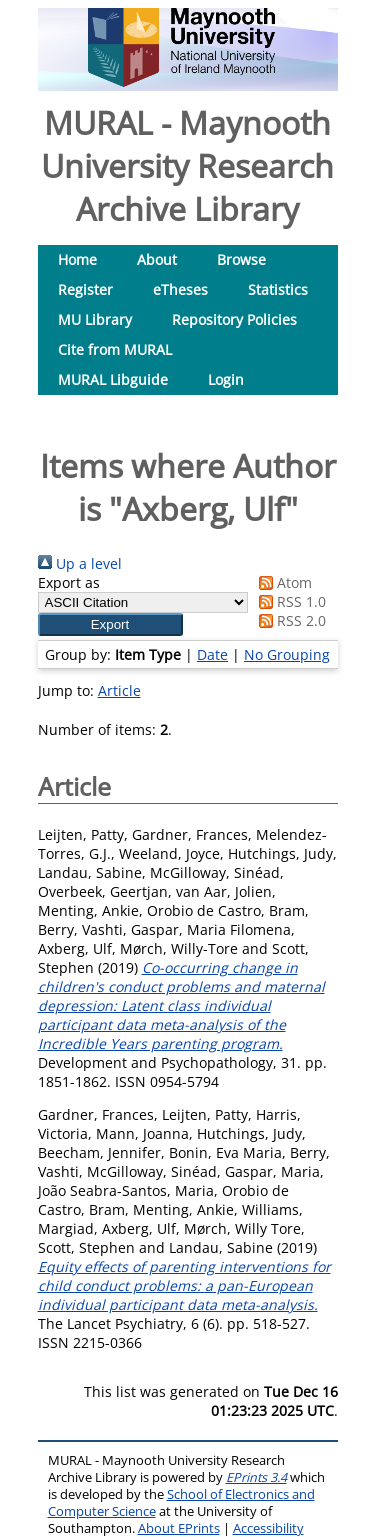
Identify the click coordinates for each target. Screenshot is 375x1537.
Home (77, 259)
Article (119, 690)
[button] (110, 624)
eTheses (180, 289)
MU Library (95, 319)
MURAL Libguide (113, 379)
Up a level (80, 563)
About (157, 259)
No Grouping (287, 654)
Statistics (278, 289)
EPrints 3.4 (256, 1477)
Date (212, 654)
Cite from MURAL (115, 349)
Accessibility (268, 1528)
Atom (282, 582)
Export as (69, 582)
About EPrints (179, 1528)
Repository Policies (234, 319)
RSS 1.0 (289, 601)
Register (85, 289)
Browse (241, 259)
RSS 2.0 (289, 620)
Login (226, 379)
